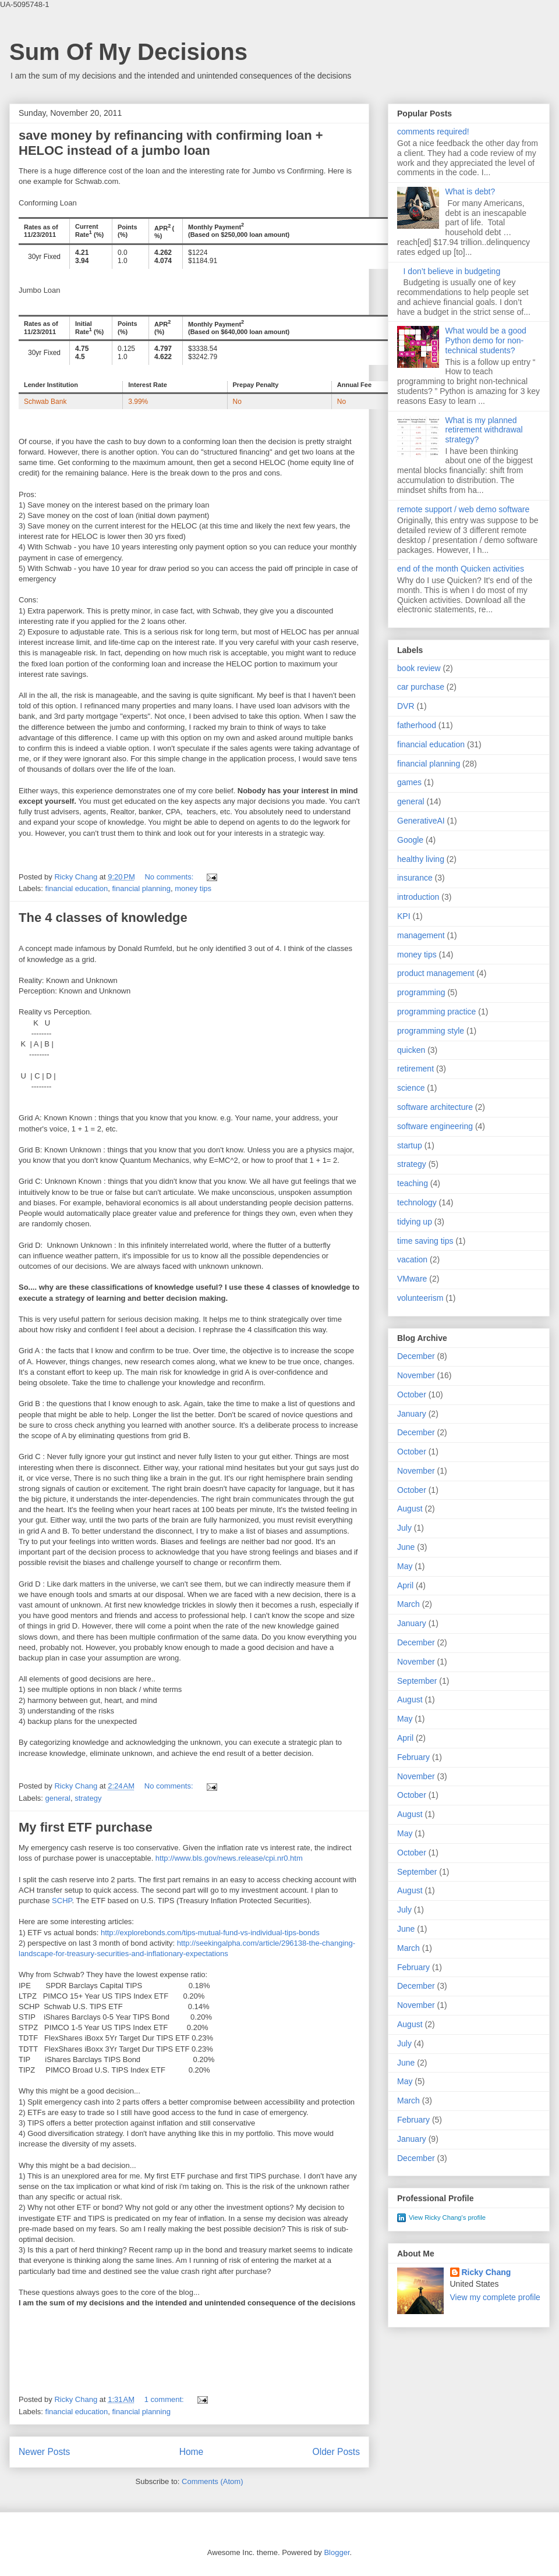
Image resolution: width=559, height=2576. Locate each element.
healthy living (420, 859)
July (404, 1527)
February (413, 1757)
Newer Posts (44, 2452)
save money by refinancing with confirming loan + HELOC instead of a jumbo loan (171, 143)
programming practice (436, 1011)
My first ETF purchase (86, 1827)
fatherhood (416, 725)
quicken (411, 1050)
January (411, 1413)
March (408, 1604)
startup (409, 1145)
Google (410, 840)
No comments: (169, 876)
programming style (430, 1030)
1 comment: (165, 2399)
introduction (418, 897)
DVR (406, 706)
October (411, 1394)
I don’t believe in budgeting (452, 271)
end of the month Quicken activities (460, 568)
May (404, 1566)
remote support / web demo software (463, 509)
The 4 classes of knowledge (103, 917)
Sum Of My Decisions (128, 52)
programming (421, 992)
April (405, 1585)
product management (435, 973)
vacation (412, 1259)
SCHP (62, 1900)
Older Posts (336, 2452)
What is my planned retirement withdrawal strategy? (484, 430)
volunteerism (420, 1298)
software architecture (435, 1107)
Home (191, 2452)
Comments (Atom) (212, 2481)
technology (417, 1202)
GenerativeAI (421, 820)
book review (419, 668)
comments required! (433, 131)
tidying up (414, 1221)
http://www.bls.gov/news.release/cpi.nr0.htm (229, 1858)
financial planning (141, 888)
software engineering (435, 1126)
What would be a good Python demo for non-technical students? (485, 340)
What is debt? (470, 191)
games (409, 782)
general (57, 1798)
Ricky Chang (486, 2272)
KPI (404, 916)
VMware (412, 1278)
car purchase (420, 686)
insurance (415, 877)
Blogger (336, 2552)
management (421, 935)
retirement (415, 1068)
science (410, 1087)
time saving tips (425, 1241)
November (416, 1375)
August (410, 1508)
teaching (412, 1183)
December (416, 1356)
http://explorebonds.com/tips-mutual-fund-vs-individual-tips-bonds (210, 1932)
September (417, 1681)
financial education (76, 888)
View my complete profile (495, 2297)
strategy (88, 1798)
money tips (193, 888)
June (406, 1547)
